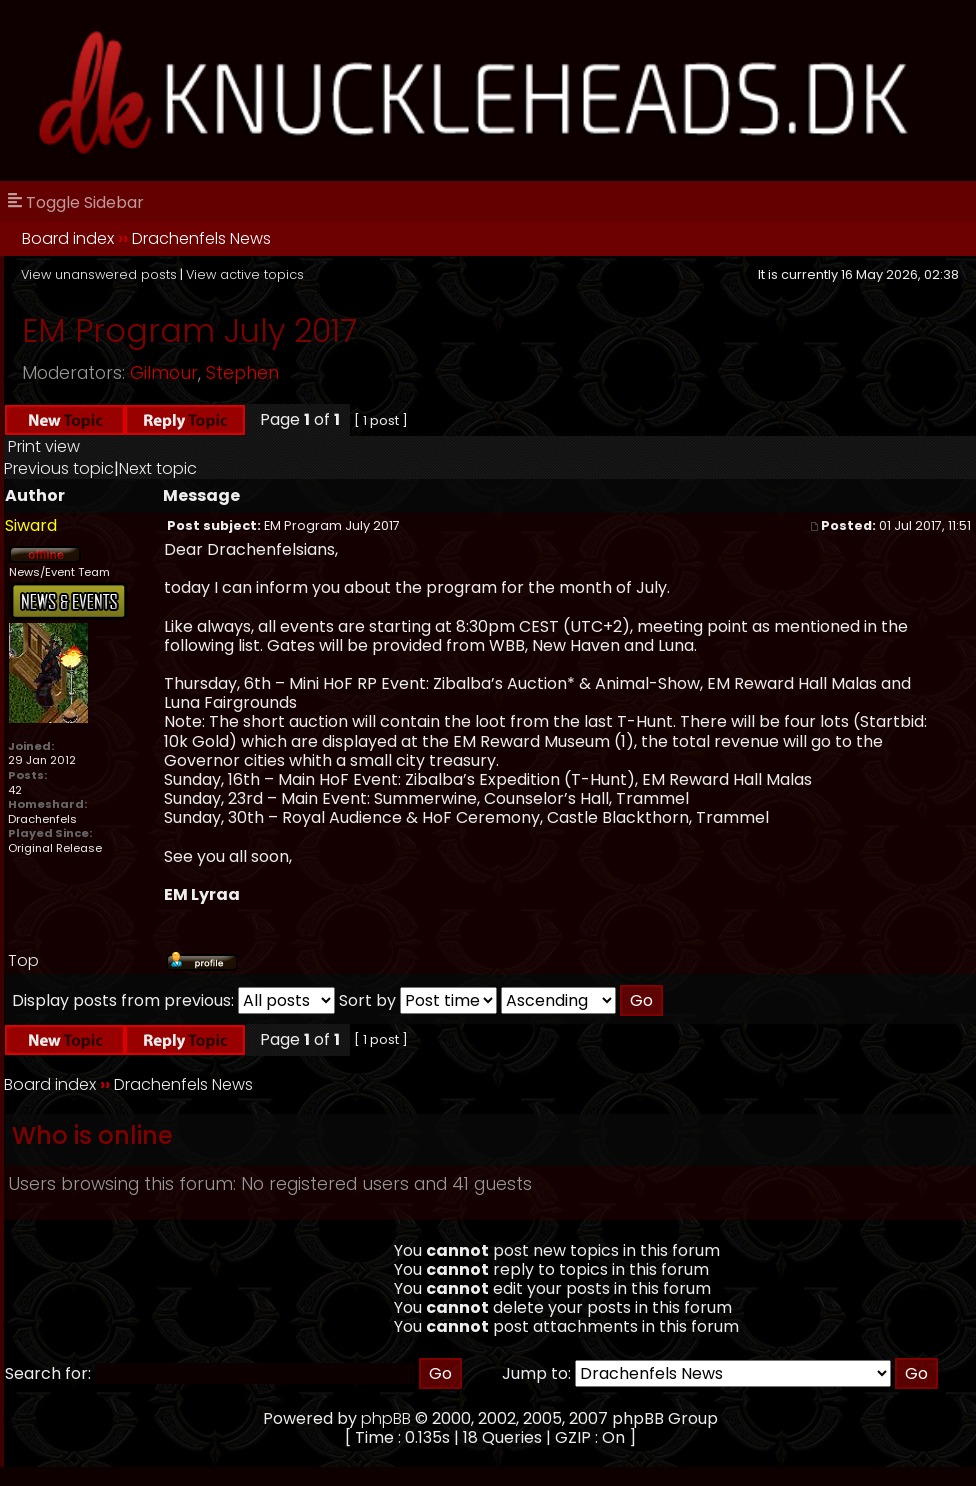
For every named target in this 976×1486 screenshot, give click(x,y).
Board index (68, 238)
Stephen (242, 373)
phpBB (386, 1418)
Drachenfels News (201, 238)
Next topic (158, 468)
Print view (44, 446)
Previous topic (59, 468)
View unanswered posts (99, 274)
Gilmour (164, 373)
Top (23, 960)
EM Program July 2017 (189, 330)
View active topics (245, 274)
